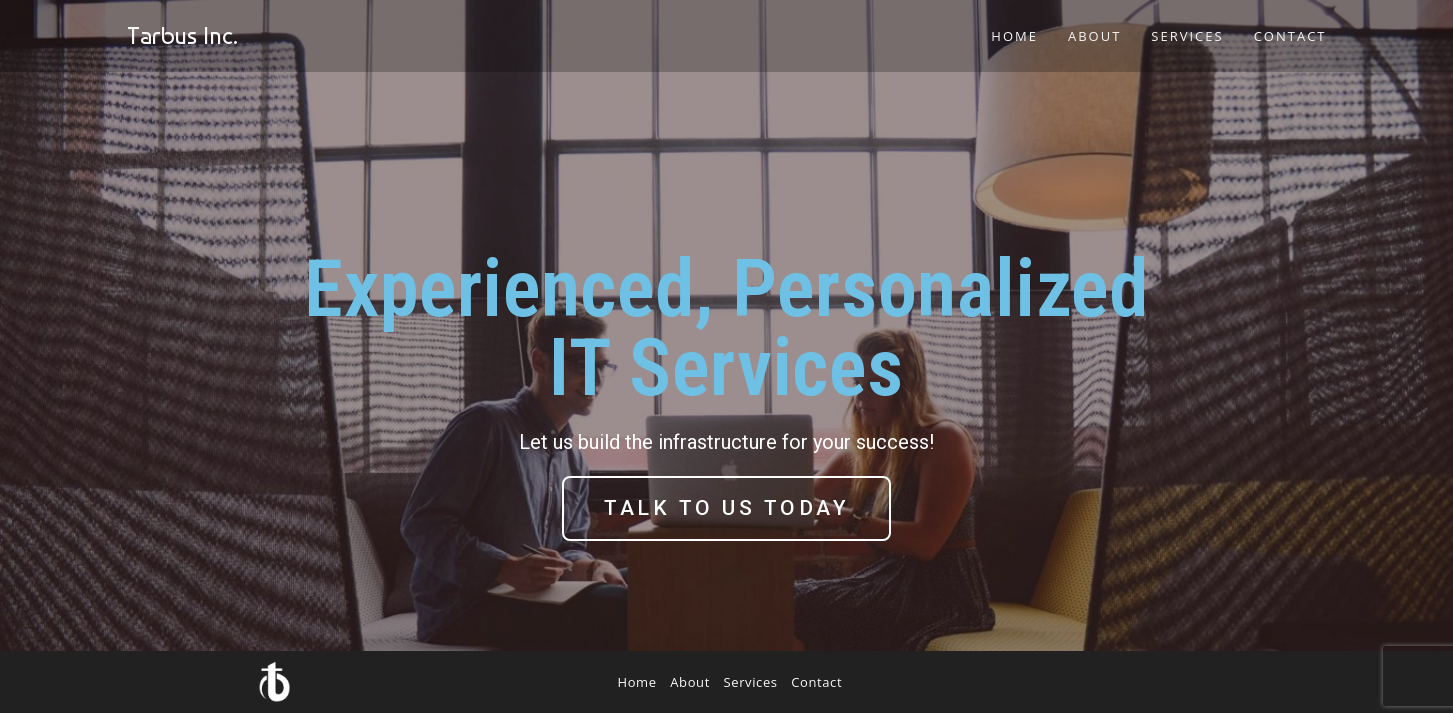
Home (637, 682)
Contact (816, 682)
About (690, 682)
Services (751, 682)
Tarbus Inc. (182, 35)
